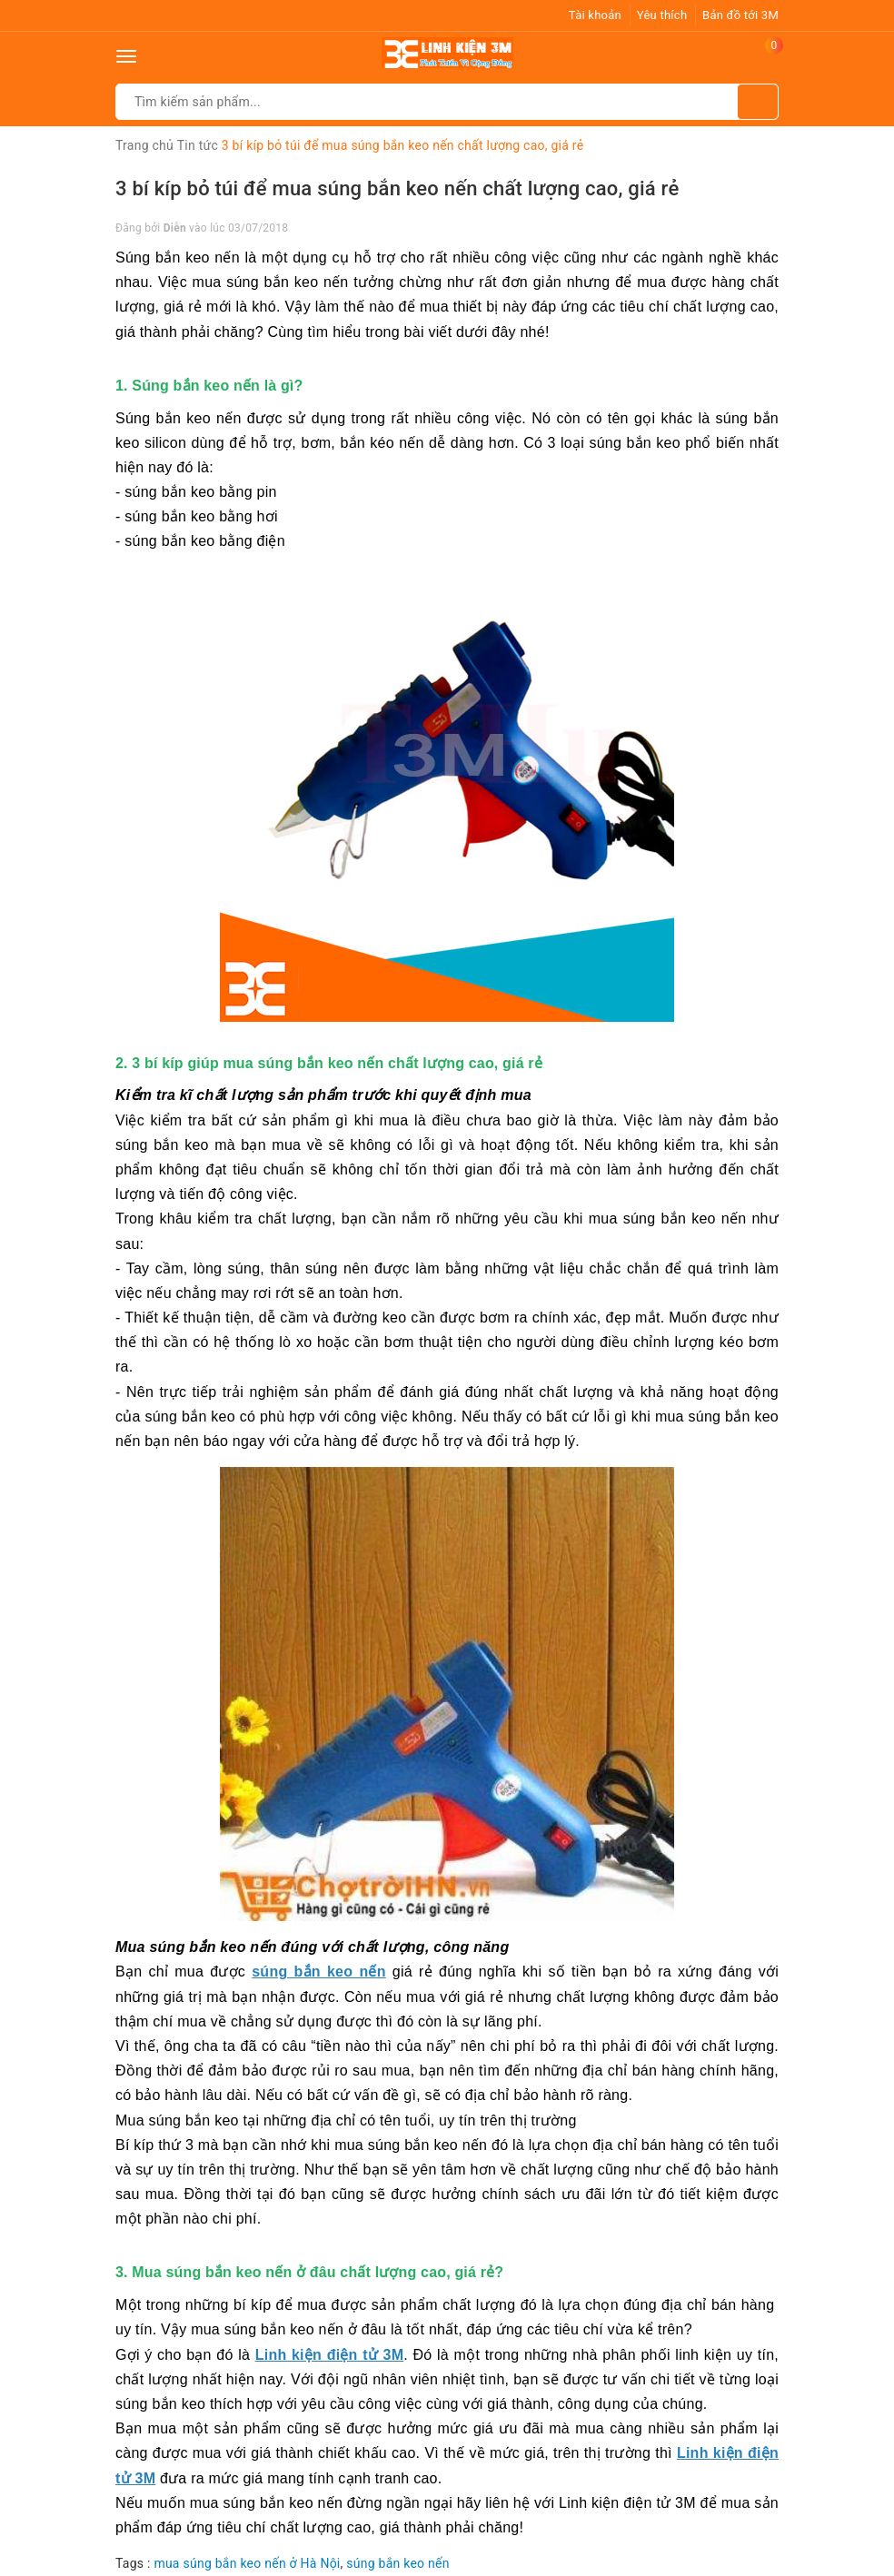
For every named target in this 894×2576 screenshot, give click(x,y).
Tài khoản (595, 15)
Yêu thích (662, 15)
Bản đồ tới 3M (740, 15)
